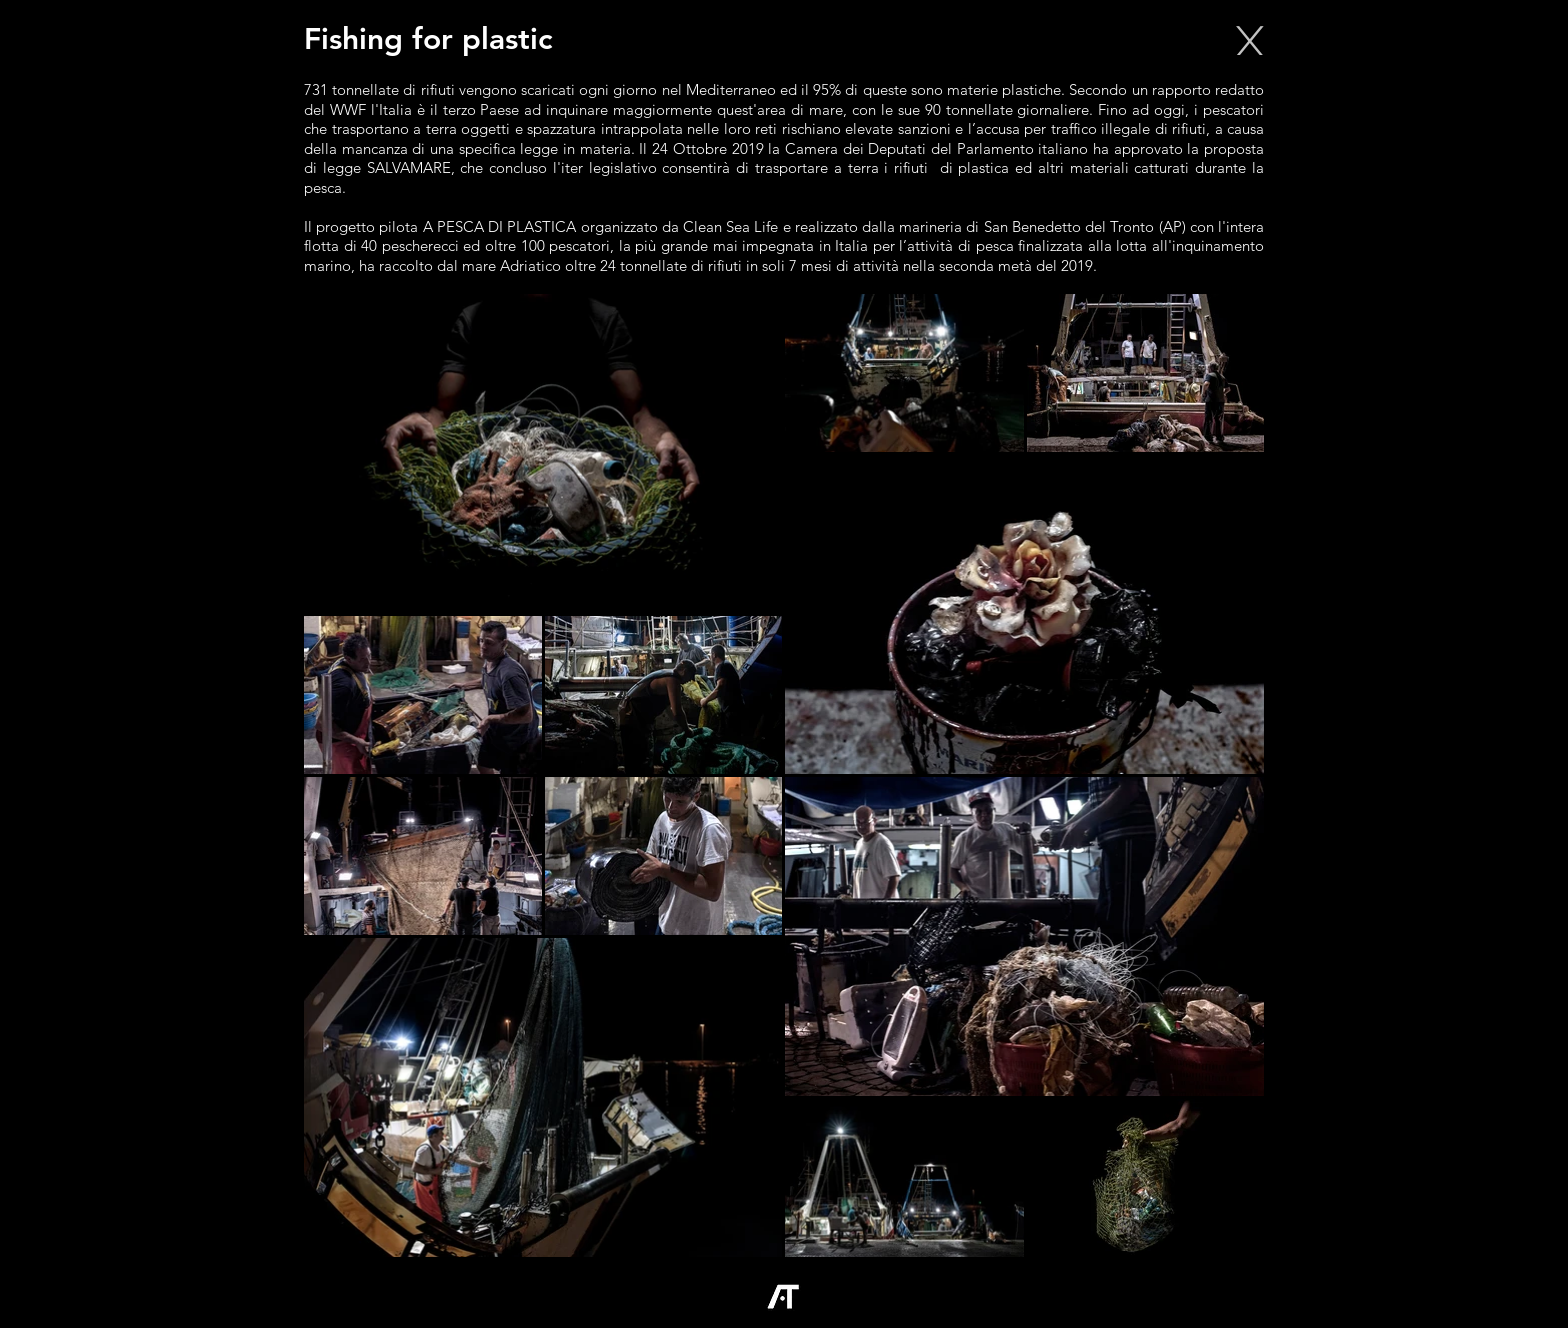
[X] (1249, 40)
